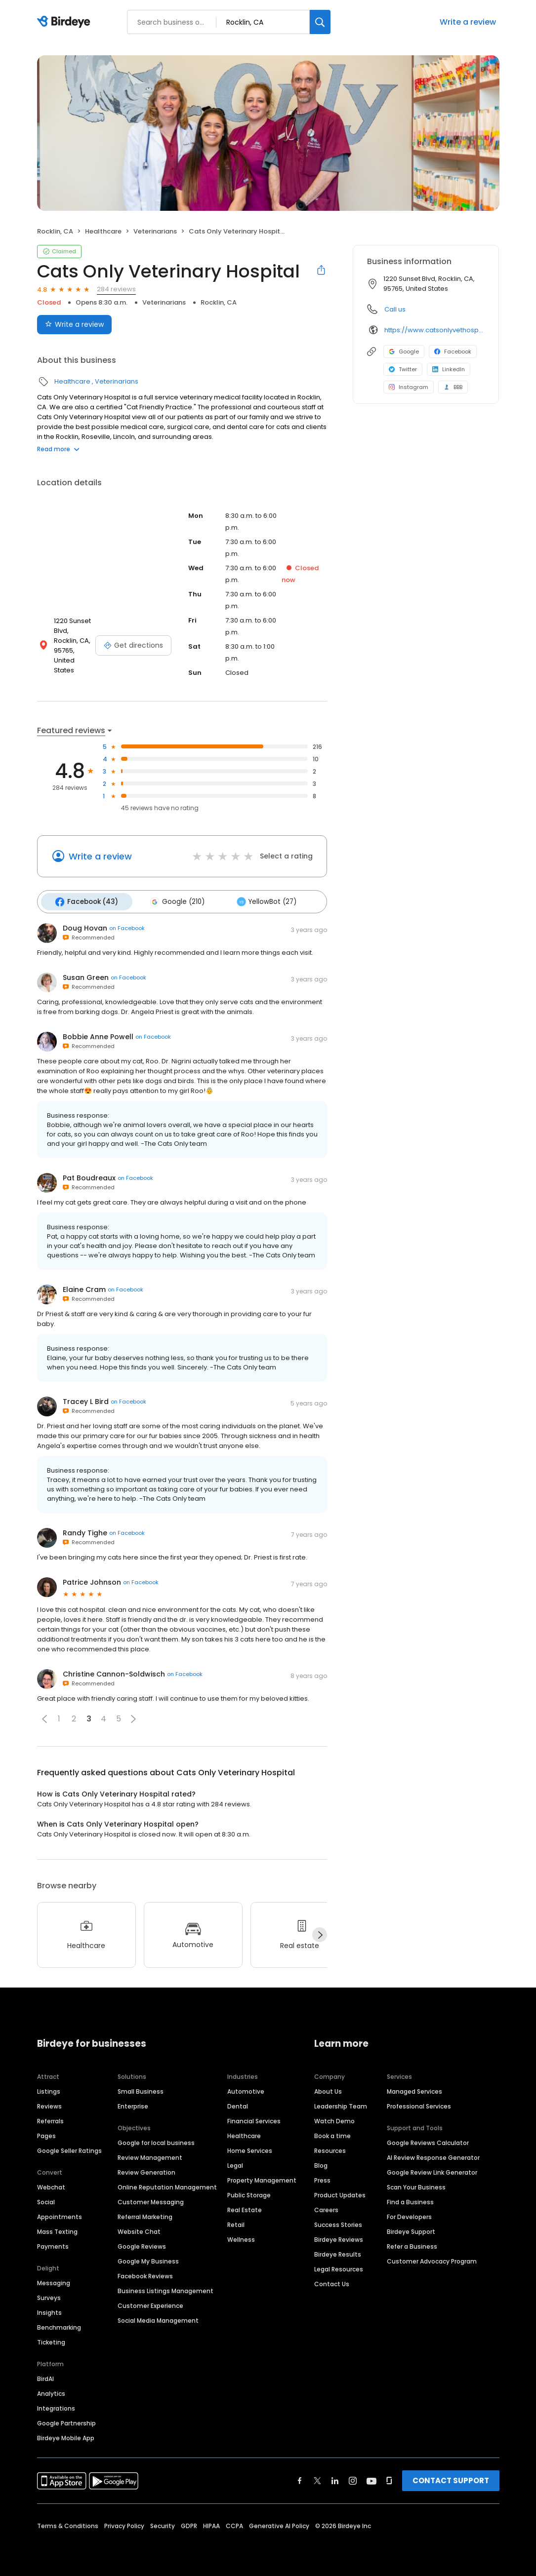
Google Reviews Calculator (428, 2141)
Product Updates (340, 2193)
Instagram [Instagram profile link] (408, 387)
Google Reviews (142, 2244)
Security (162, 2524)
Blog (321, 2163)
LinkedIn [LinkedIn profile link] (448, 369)
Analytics (51, 2391)
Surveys (49, 2296)
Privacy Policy (124, 2524)
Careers (326, 2208)
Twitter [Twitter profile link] (403, 369)
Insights (49, 2310)
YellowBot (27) (258, 900)
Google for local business (156, 2141)
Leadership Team (340, 2104)
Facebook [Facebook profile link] (452, 351)
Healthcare (103, 231)
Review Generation (146, 2170)
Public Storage (249, 2193)
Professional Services (419, 2104)
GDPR (189, 2524)
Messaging (53, 2281)
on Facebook (127, 926)
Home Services (249, 2149)
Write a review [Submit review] (74, 324)
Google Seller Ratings (69, 2149)
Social (46, 2200)
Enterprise (133, 2104)
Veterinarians (155, 231)
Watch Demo (334, 2119)
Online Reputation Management (167, 2185)
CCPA (234, 2524)
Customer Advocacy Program (432, 2259)
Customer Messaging (151, 2200)
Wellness (241, 2237)
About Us (328, 2089)
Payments (53, 2244)
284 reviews (116, 289)
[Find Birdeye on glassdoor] (389, 2478)
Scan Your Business (416, 2185)
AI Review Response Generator (433, 2155)
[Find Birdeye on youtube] (371, 2478)
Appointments (59, 2215)
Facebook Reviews (145, 2274)
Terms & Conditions (67, 2524)
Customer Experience (150, 2304)
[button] (44, 1716)
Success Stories (338, 2223)
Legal (235, 2163)
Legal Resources (338, 2267)
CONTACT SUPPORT (450, 2478)
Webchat (51, 2185)
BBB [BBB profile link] (453, 387)
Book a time (332, 2134)
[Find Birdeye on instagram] (353, 2478)
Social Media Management (158, 2318)
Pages (46, 2134)
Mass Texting (57, 2229)
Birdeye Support (411, 2229)
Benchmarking (59, 2325)
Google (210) (172, 900)
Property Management (261, 2178)
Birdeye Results (337, 2252)
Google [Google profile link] (404, 351)
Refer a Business (412, 2244)
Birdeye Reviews (338, 2237)
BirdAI (45, 2377)
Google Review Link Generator (432, 2170)
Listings (48, 2089)
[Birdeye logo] (65, 22)
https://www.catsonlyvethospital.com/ (434, 330)
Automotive (245, 2089)
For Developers (409, 2215)
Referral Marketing (145, 2215)
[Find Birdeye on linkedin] (335, 2478)
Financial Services (254, 2119)
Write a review (468, 22)
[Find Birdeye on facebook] (300, 2478)
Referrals (50, 2119)
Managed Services (414, 2089)
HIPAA (211, 2524)
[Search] (320, 22)
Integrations (56, 2406)
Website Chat (139, 2229)
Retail (236, 2223)
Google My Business (148, 2259)
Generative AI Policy (279, 2524)
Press (322, 2178)
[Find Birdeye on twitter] (317, 2478)
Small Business (141, 2089)
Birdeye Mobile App (65, 2436)
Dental (237, 2104)
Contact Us (331, 2282)
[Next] (319, 1932)
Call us (395, 309)
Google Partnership (66, 2421)
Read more (58, 449)
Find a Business (410, 2200)
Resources (330, 2149)
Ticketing (51, 2340)
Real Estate (244, 2208)
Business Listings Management (165, 2289)
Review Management (150, 2155)
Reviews (49, 2104)
